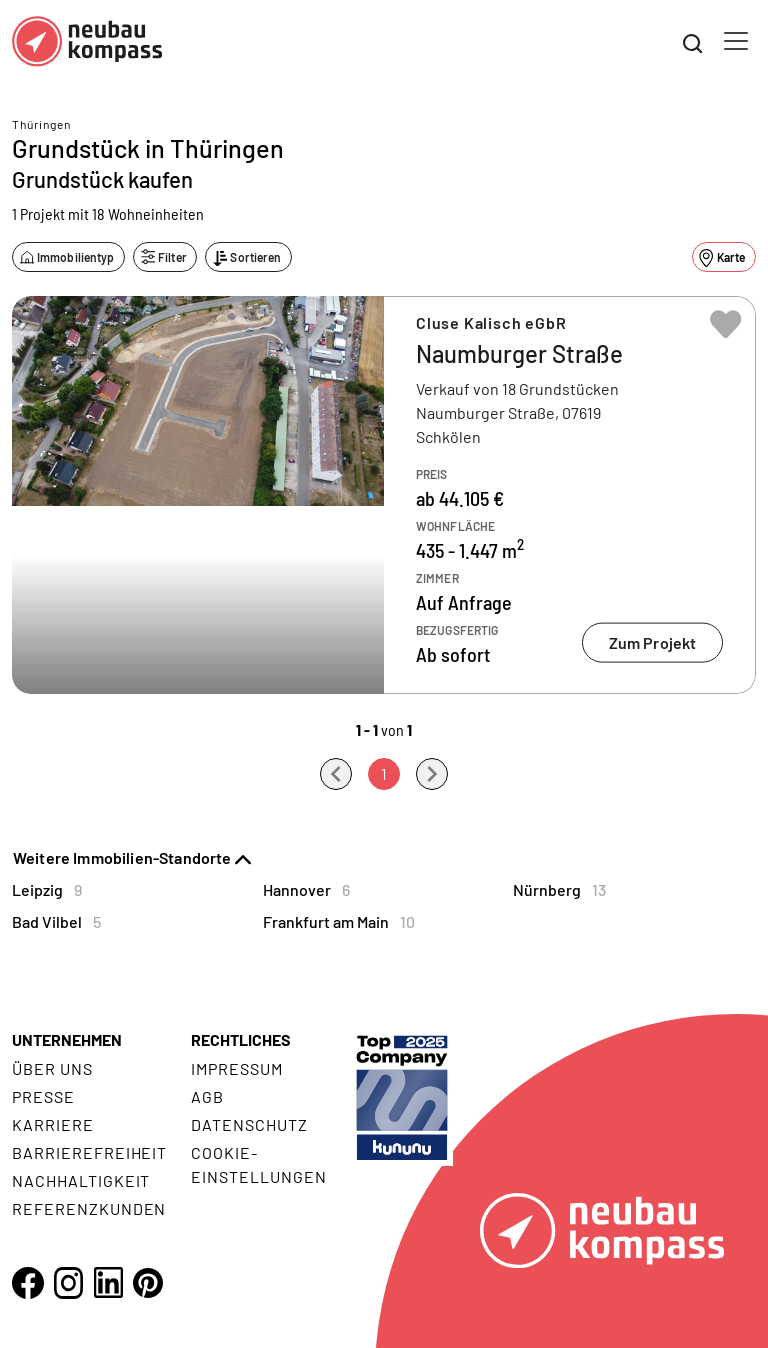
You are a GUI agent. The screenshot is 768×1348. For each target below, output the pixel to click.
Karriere (53, 1124)
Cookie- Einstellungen (258, 1164)
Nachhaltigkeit (81, 1180)
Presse (43, 1096)
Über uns (52, 1068)
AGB (207, 1096)
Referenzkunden (89, 1208)
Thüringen (41, 124)
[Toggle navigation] (736, 41)
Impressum (237, 1068)
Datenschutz (249, 1124)
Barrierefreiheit (89, 1152)
